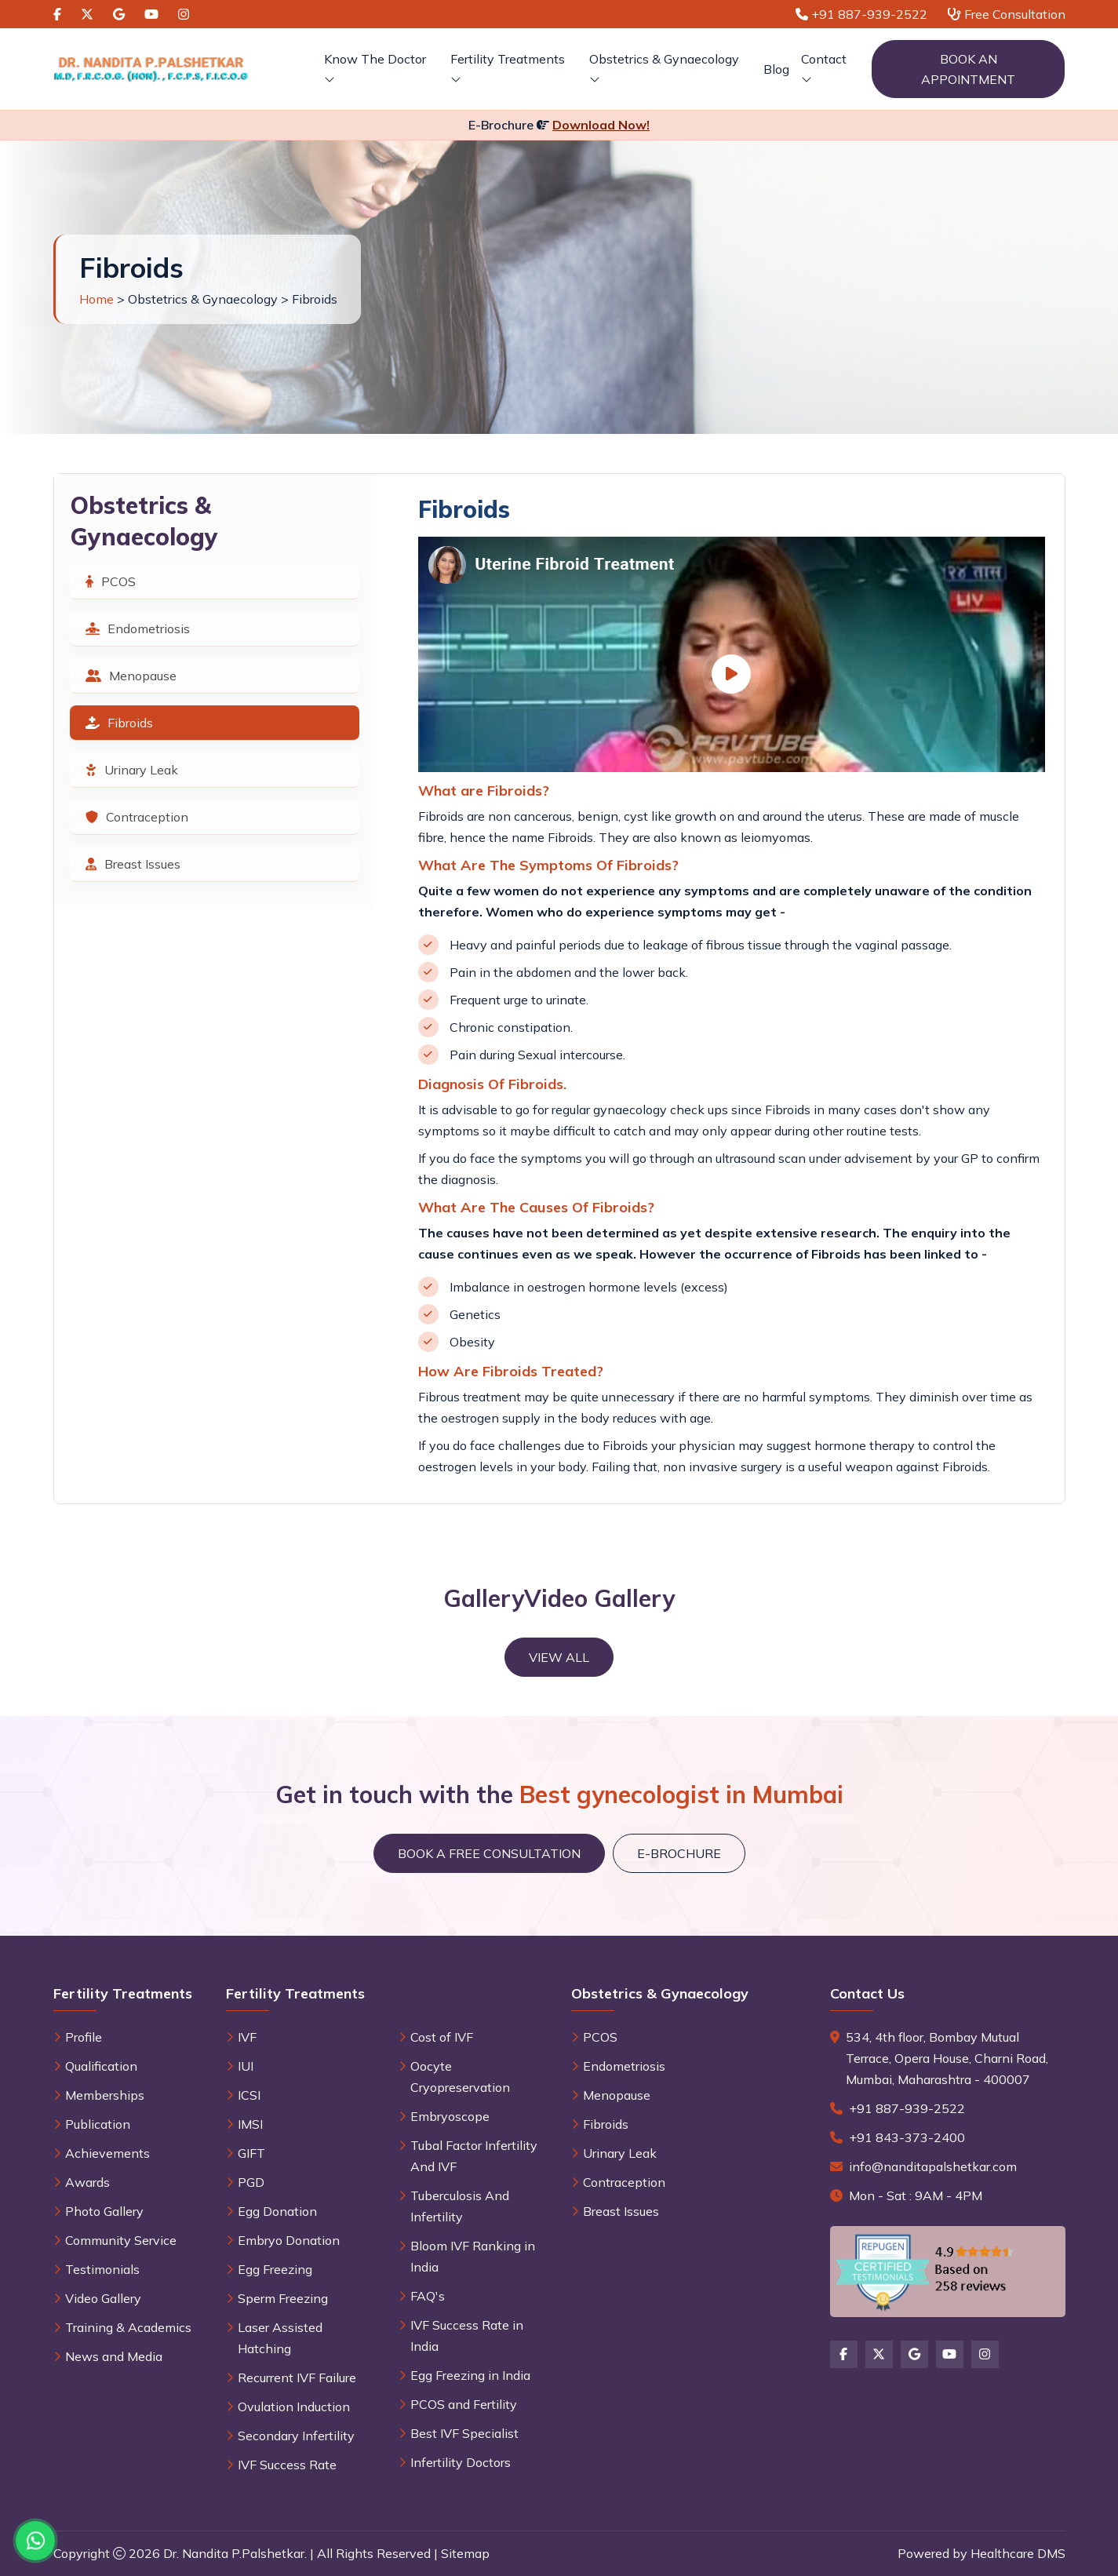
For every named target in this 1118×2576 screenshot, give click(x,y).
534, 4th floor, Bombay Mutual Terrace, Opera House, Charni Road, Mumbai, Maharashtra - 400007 (947, 2058)
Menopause (131, 675)
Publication (97, 2124)
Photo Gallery (104, 2211)
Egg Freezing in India (470, 2375)
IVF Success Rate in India (466, 2335)
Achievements (107, 2153)
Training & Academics (128, 2327)
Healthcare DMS (1018, 2553)
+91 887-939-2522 (907, 2108)
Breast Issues (133, 863)
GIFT (251, 2153)
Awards (87, 2182)
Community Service (121, 2240)
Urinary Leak (132, 769)
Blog (776, 69)
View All (559, 1657)
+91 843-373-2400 (907, 2137)
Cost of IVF (441, 2037)
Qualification (101, 2066)
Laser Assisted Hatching (280, 2337)
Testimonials (102, 2269)
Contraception (137, 816)
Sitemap (465, 2553)
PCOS (111, 581)
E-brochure (679, 1853)
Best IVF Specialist (464, 2433)
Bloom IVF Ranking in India (472, 2256)
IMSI (250, 2124)
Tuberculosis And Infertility (459, 2206)
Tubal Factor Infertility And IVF (473, 2155)
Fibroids (119, 722)
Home (96, 299)
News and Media (113, 2356)
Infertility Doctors (460, 2462)
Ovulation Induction (294, 2406)
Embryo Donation (289, 2240)
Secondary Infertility (296, 2435)
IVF (247, 2037)
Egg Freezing (275, 2269)
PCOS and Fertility (463, 2404)
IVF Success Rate (287, 2464)
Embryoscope (450, 2116)
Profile (83, 2037)
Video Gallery (103, 2298)
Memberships (104, 2095)
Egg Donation (277, 2211)
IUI (245, 2066)
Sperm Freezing (283, 2298)
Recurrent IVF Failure (297, 2377)
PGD (251, 2182)
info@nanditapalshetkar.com (933, 2166)
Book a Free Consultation (489, 1853)
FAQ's (427, 2296)
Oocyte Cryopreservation (460, 2076)
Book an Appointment (968, 69)
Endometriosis (138, 628)
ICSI (249, 2095)
